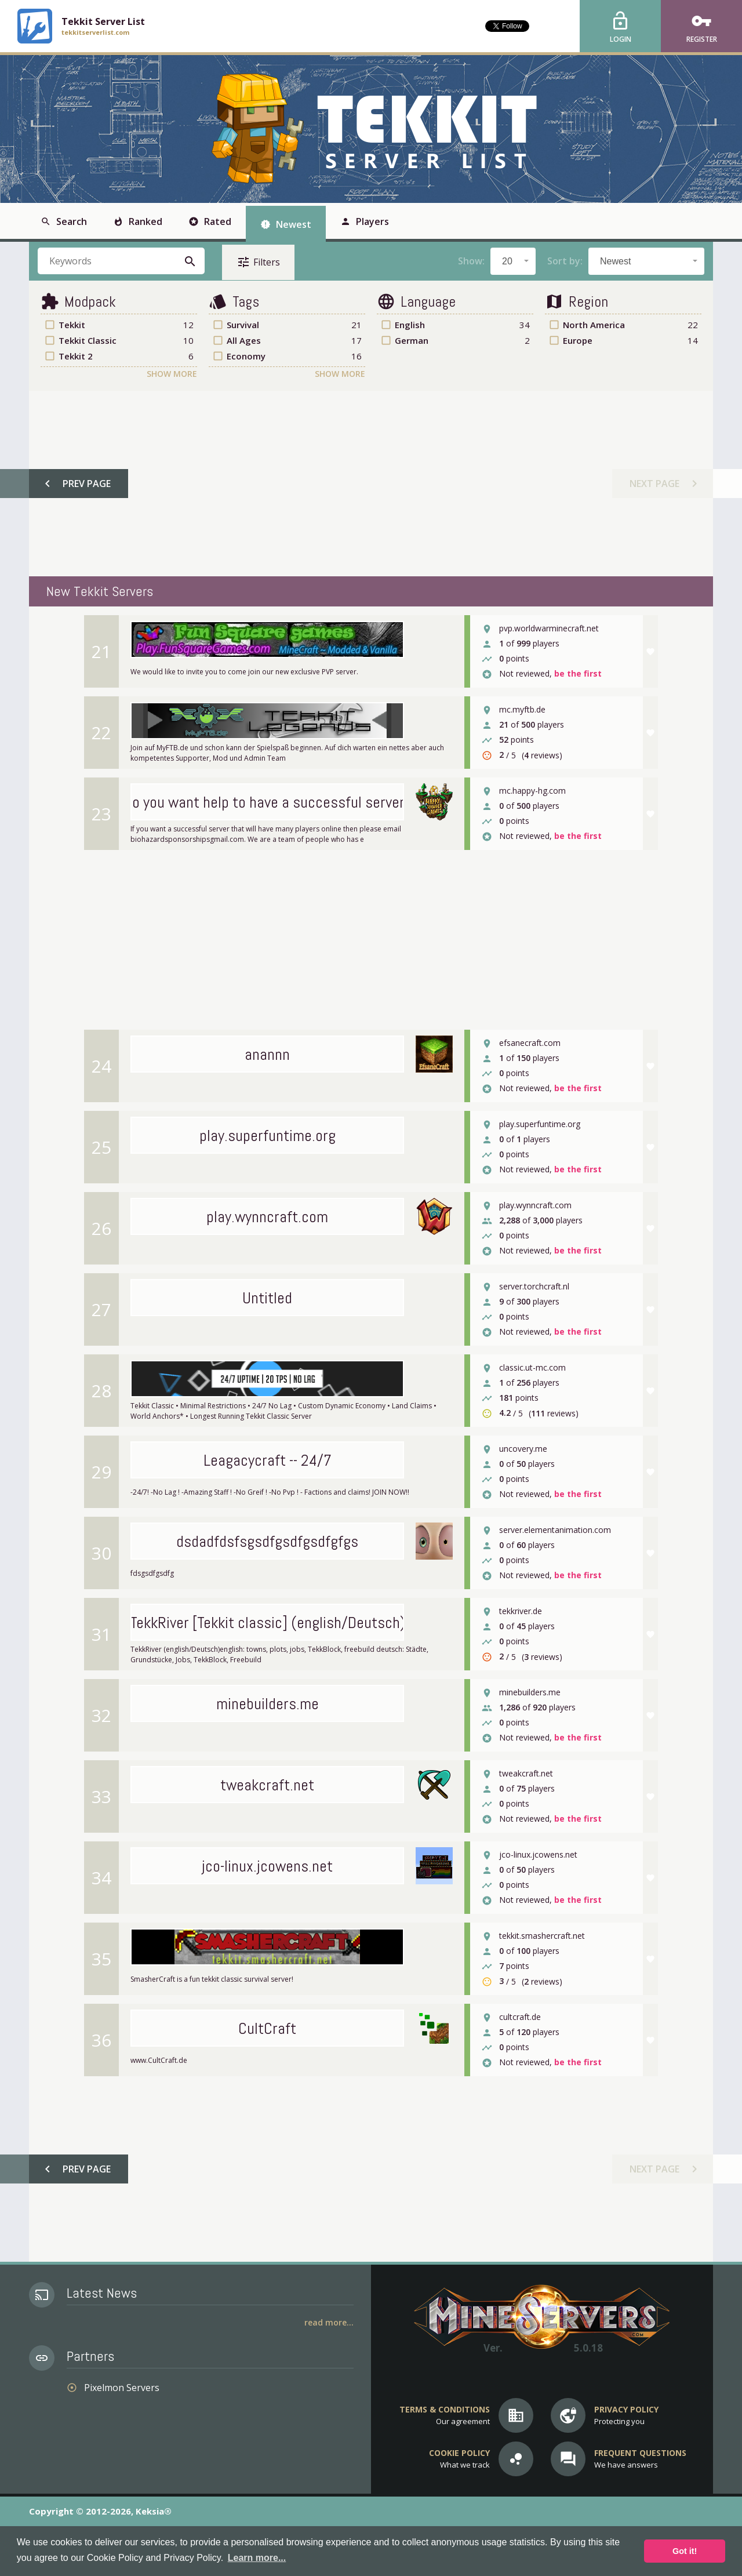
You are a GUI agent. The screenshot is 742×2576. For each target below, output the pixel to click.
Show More (172, 373)
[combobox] (513, 261)
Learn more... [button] (257, 2558)
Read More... (329, 2322)
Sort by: (565, 261)
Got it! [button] (684, 2551)
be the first (578, 674)
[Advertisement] (370, 483)
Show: (471, 261)
